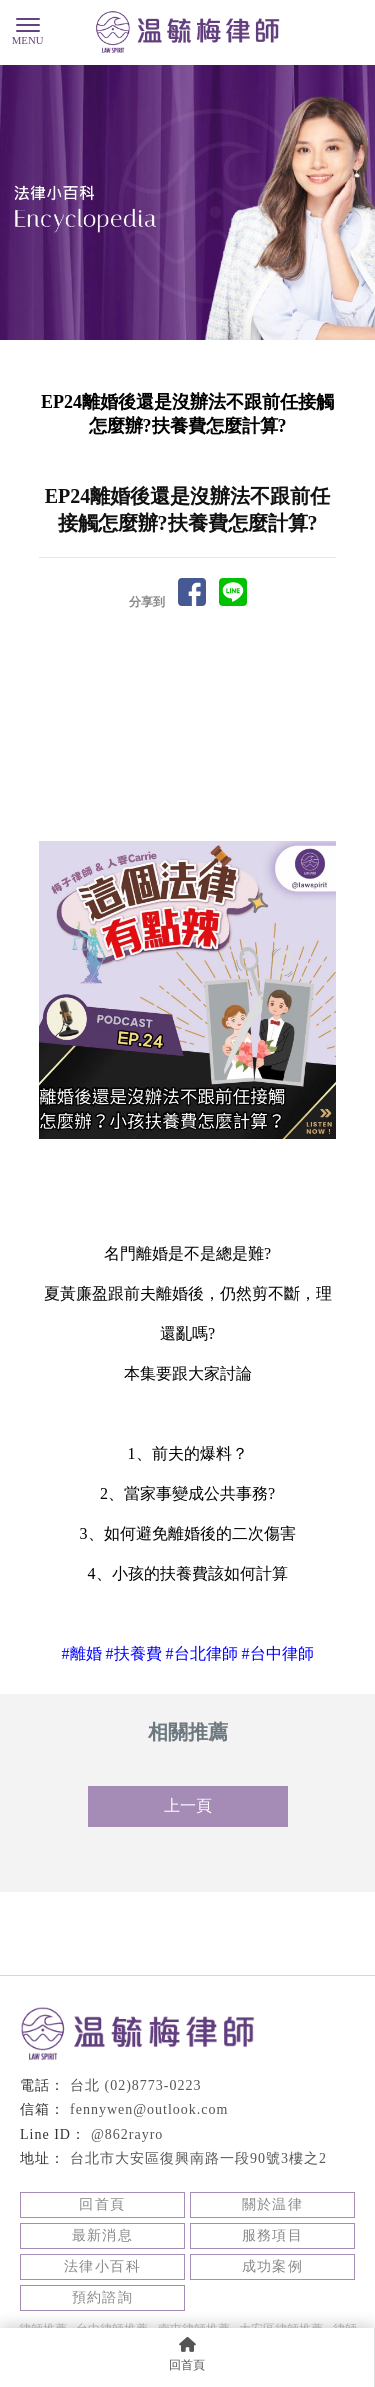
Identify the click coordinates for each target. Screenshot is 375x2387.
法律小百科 (102, 2266)
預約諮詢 (103, 2297)
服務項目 (273, 2235)
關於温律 (273, 2204)
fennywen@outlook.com (149, 2109)
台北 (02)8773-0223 (136, 2085)
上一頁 (188, 1805)
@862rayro (127, 2134)
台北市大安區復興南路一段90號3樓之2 (198, 2158)
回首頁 (102, 2204)
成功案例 (273, 2266)
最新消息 (103, 2235)
